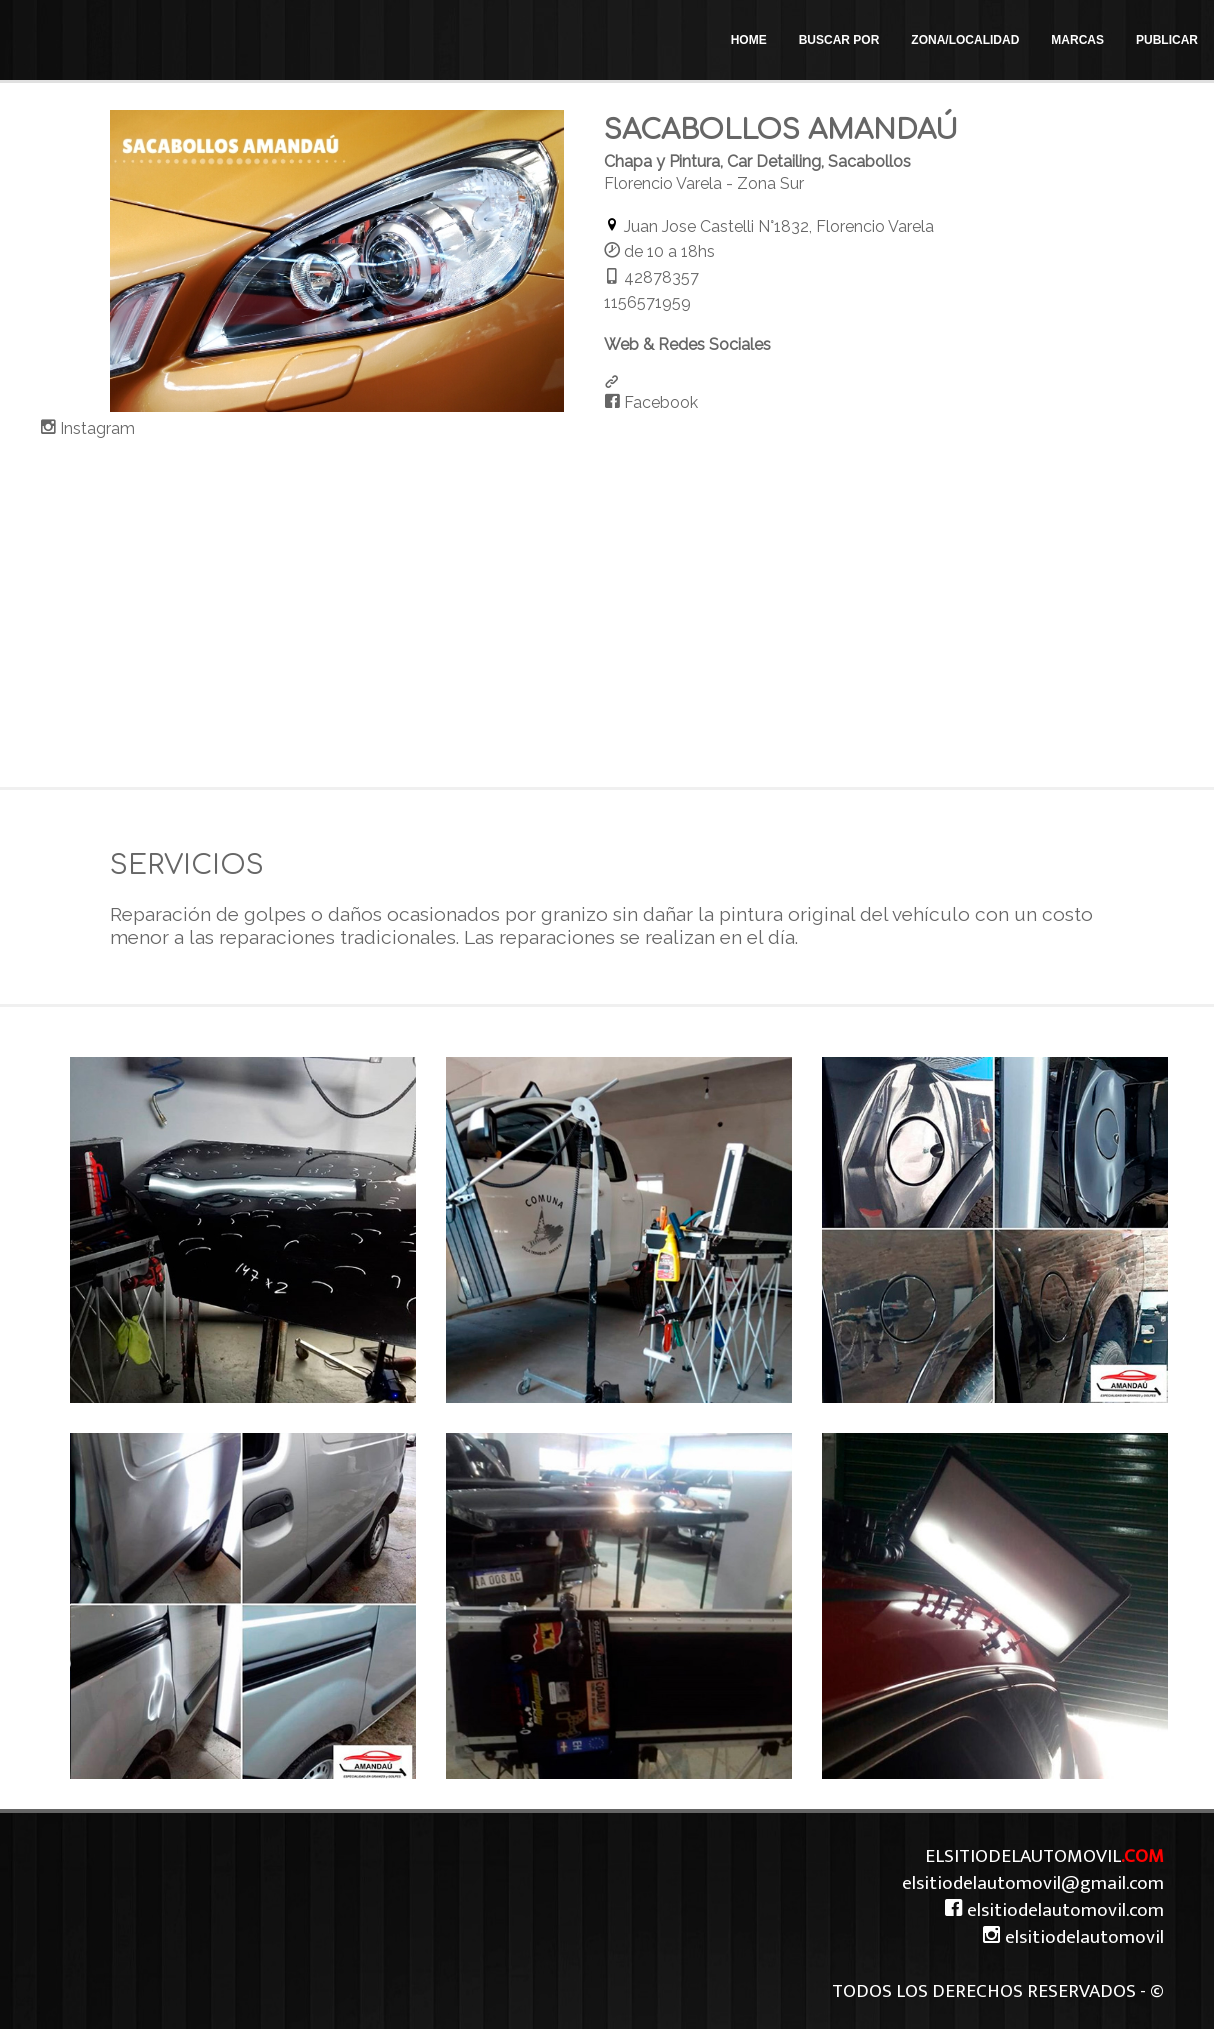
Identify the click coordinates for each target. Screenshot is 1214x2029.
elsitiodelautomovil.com (1054, 1910)
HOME (749, 40)
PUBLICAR (1167, 40)
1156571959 (647, 302)
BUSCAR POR (839, 40)
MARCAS (1077, 40)
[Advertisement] (607, 607)
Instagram (95, 428)
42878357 (661, 277)
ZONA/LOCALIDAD (965, 40)
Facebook (659, 402)
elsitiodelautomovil (1073, 1937)
